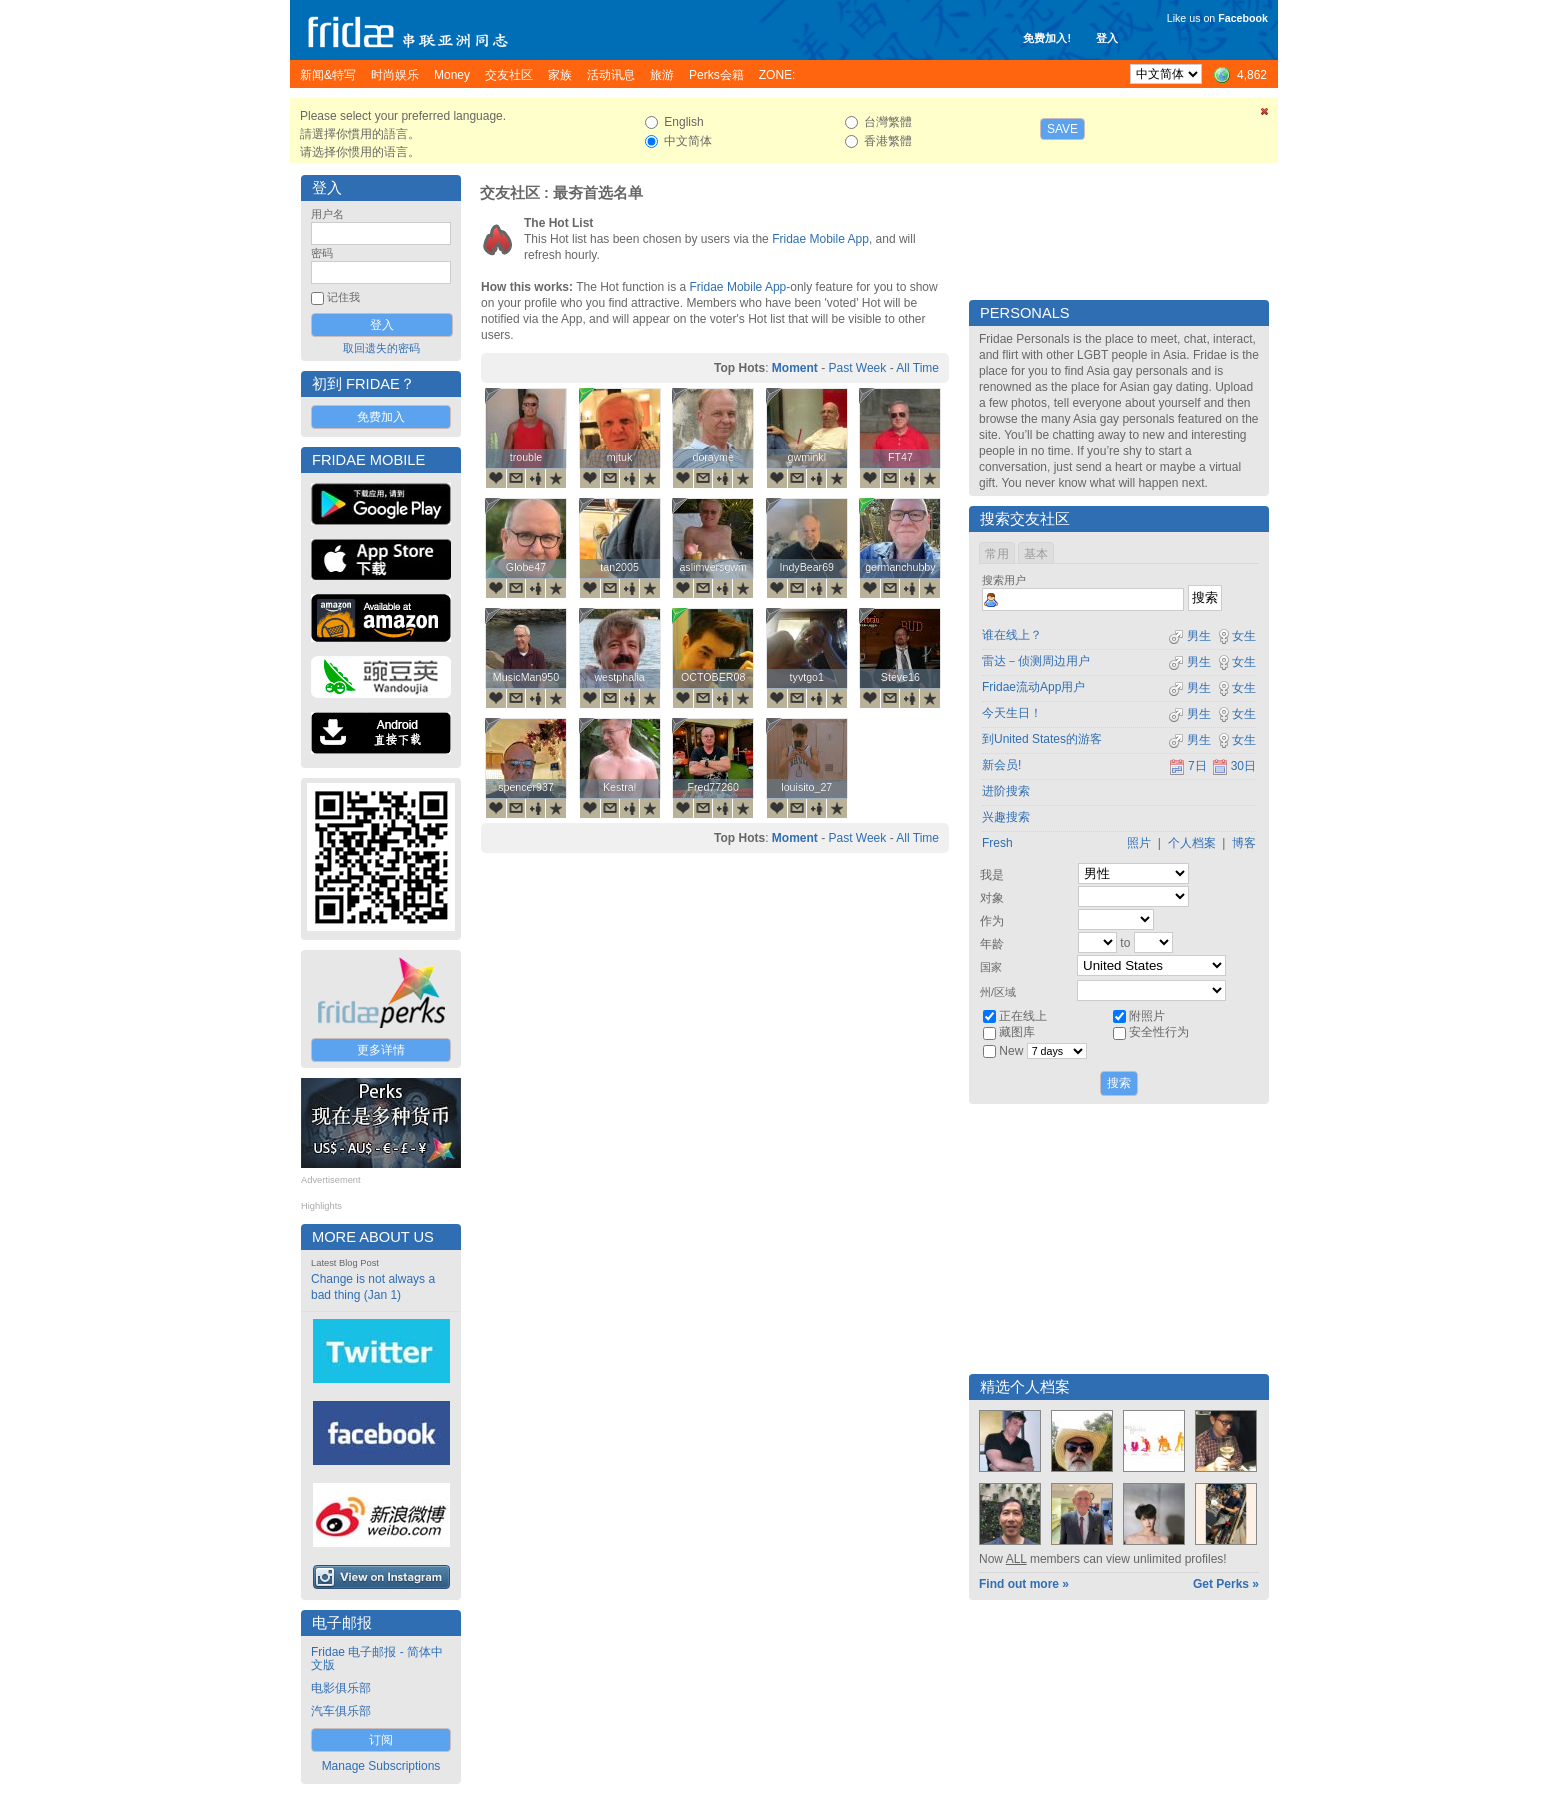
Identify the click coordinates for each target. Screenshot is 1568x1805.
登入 (1107, 38)
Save (1062, 129)
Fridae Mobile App (820, 239)
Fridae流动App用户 (1033, 687)
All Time (917, 368)
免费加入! (1047, 38)
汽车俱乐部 (341, 1711)
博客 (1244, 843)
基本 (1036, 554)
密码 (322, 253)
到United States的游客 (1042, 739)
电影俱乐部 (341, 1688)
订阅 (381, 1740)
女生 (1236, 636)
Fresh (997, 843)
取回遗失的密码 (381, 348)
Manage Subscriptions (381, 1766)
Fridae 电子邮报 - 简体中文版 (377, 1658)
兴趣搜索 (1006, 817)
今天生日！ (1012, 713)
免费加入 (381, 417)
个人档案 (1192, 843)
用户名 (327, 214)
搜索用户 (1004, 580)
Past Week (857, 368)
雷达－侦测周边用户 (1036, 661)
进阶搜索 (1006, 791)
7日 (1188, 766)
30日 (1234, 766)
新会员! (1001, 765)
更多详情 (381, 1050)
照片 (1139, 843)
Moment (795, 368)
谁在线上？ (1012, 635)
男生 (1189, 636)
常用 (997, 554)
